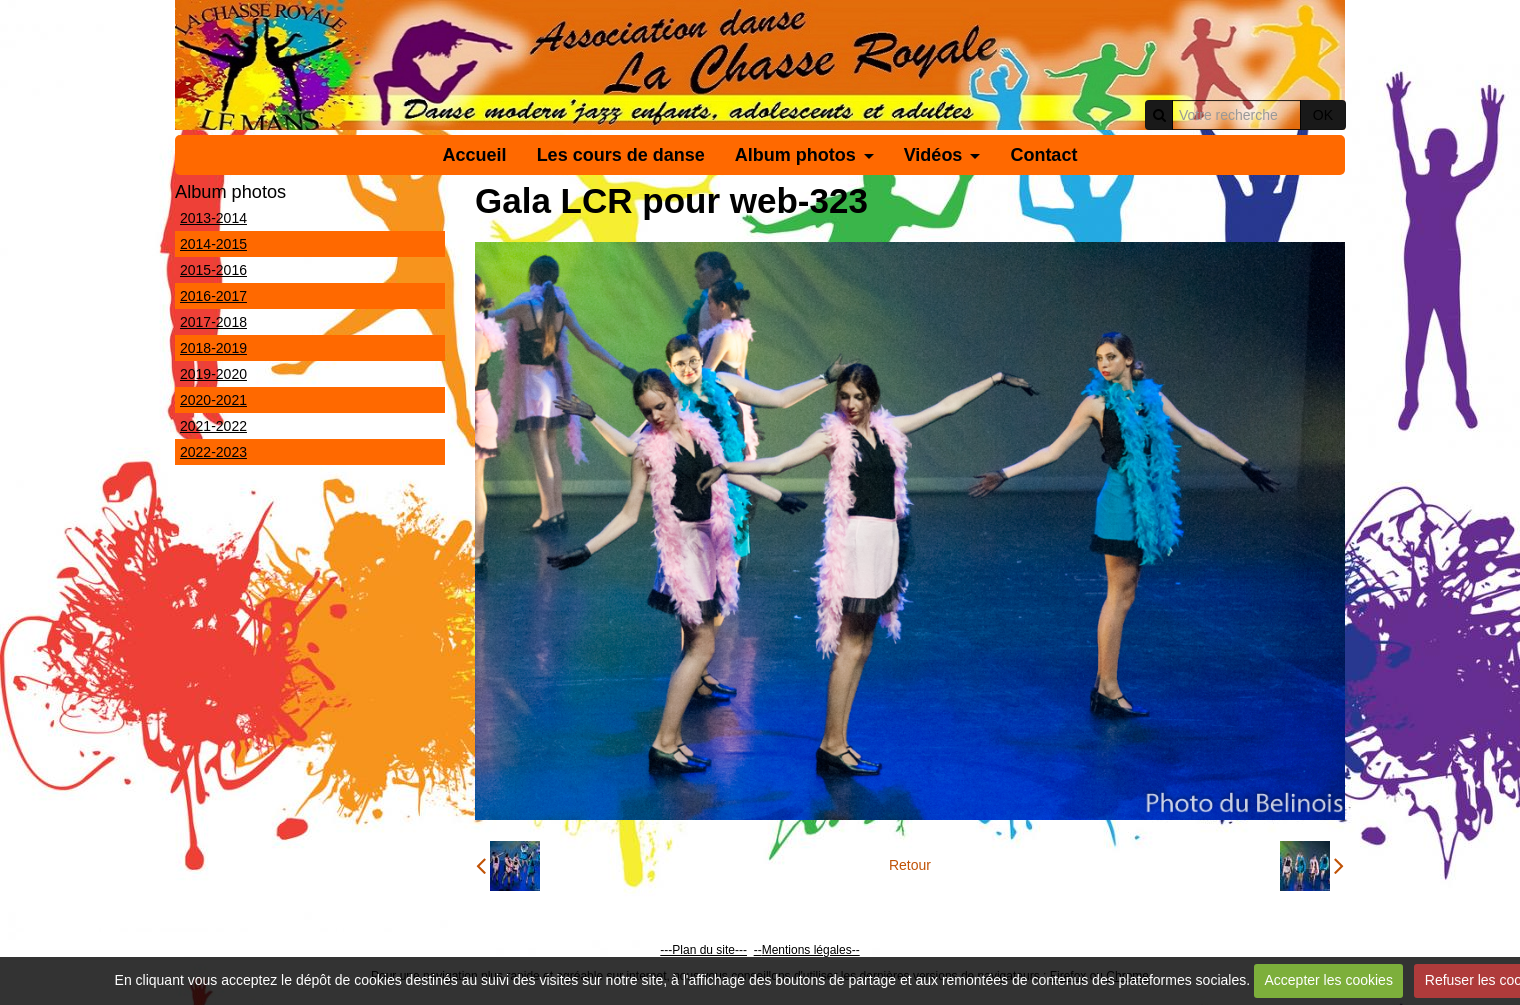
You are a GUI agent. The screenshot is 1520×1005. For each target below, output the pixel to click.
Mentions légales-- (811, 950)
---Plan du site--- (703, 950)
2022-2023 (213, 452)
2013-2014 (213, 218)
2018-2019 (213, 348)
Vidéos (933, 155)
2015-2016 (213, 270)
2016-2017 (213, 296)
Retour (910, 865)
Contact (1043, 155)
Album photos (795, 155)
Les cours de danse (621, 155)
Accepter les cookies (1328, 980)
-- (758, 950)
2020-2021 (213, 400)
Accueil (475, 155)
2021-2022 (213, 426)
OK (1323, 115)
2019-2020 (213, 374)
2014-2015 (213, 244)
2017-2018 (213, 322)
